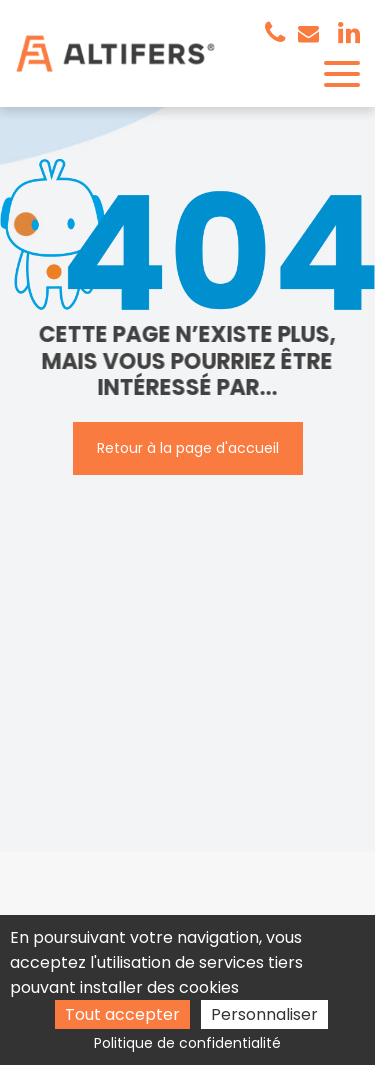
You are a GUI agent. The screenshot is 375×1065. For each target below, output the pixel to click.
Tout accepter (122, 1014)
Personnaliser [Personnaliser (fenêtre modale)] (264, 1014)
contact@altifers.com (308, 33)
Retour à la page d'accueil (188, 448)
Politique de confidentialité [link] (187, 1043)
